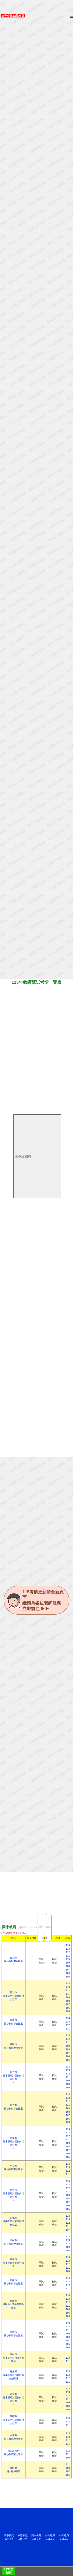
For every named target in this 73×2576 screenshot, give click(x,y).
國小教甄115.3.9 (9, 2537)
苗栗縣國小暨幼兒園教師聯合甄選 (13, 2141)
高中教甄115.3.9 (36, 2537)
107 (68, 1969)
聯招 (41, 1927)
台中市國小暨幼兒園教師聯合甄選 (13, 2193)
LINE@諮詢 (8, 2571)
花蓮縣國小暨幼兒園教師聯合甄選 (13, 2397)
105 (68, 1976)
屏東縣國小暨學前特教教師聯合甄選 (13, 2375)
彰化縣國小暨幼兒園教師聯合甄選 (13, 2221)
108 (68, 1966)
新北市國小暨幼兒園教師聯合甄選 (13, 1996)
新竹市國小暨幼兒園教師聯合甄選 (13, 2075)
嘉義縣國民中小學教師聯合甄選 (13, 2304)
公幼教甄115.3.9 (50, 2537)
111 (68, 1955)
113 (68, 1948)
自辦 (48, 1927)
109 (68, 1962)
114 (68, 1945)
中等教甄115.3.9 (23, 2537)
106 (68, 1973)
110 (68, 1959)
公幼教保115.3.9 (64, 2537)
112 (68, 1952)
